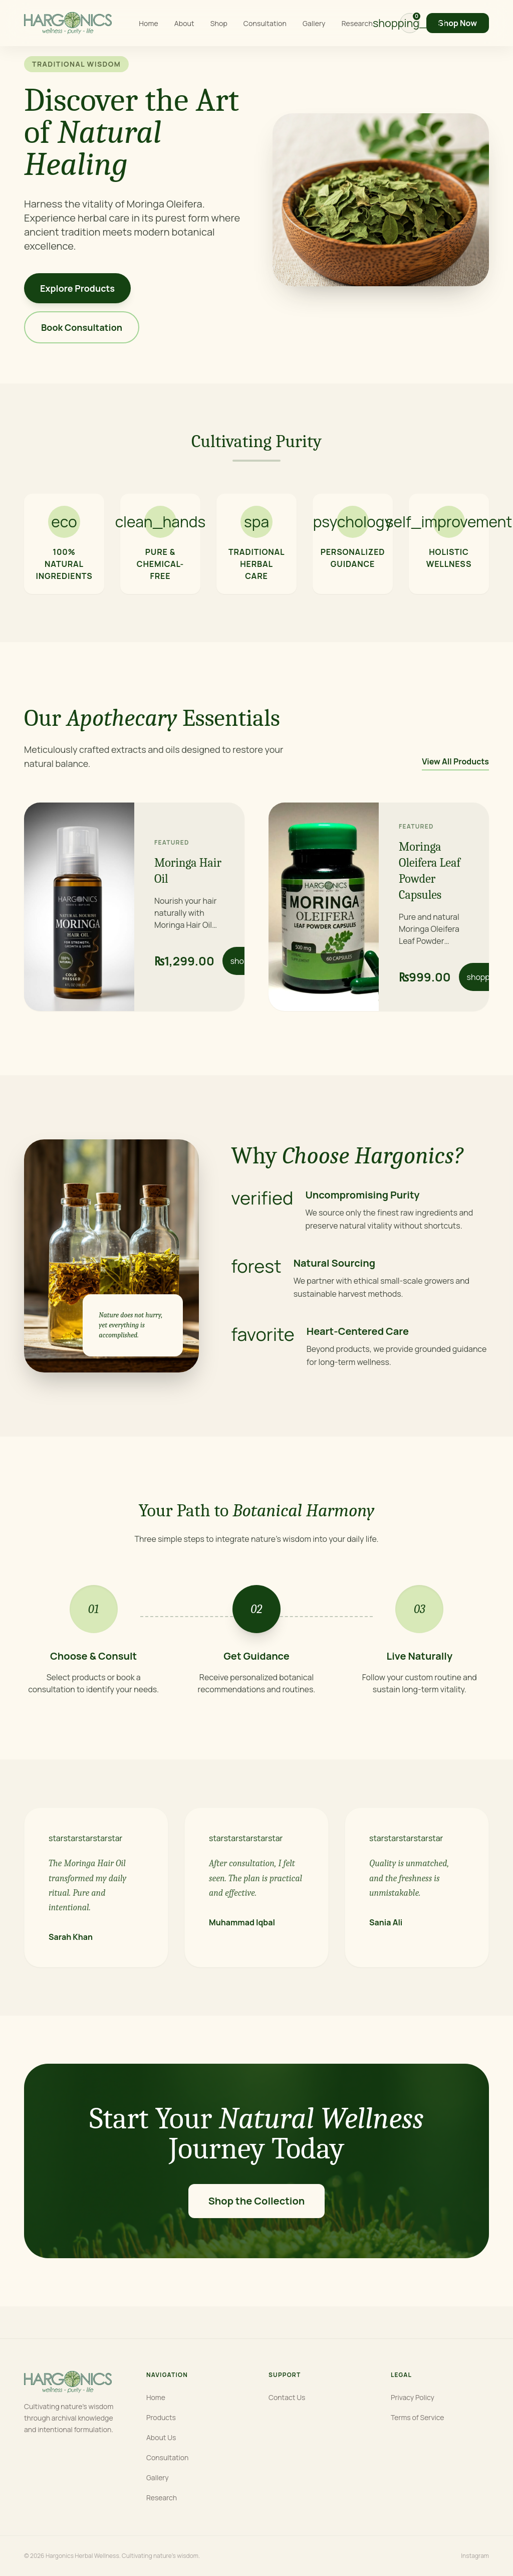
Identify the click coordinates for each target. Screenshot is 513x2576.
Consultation (265, 23)
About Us (161, 2437)
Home (148, 23)
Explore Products (77, 288)
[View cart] (410, 23)
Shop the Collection (256, 2201)
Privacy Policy (412, 2397)
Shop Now (457, 23)
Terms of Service (417, 2417)
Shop (218, 23)
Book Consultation (81, 327)
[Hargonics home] (68, 23)
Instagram (475, 2556)
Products (161, 2417)
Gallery (314, 23)
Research (357, 23)
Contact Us (287, 2397)
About (184, 23)
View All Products (455, 761)
